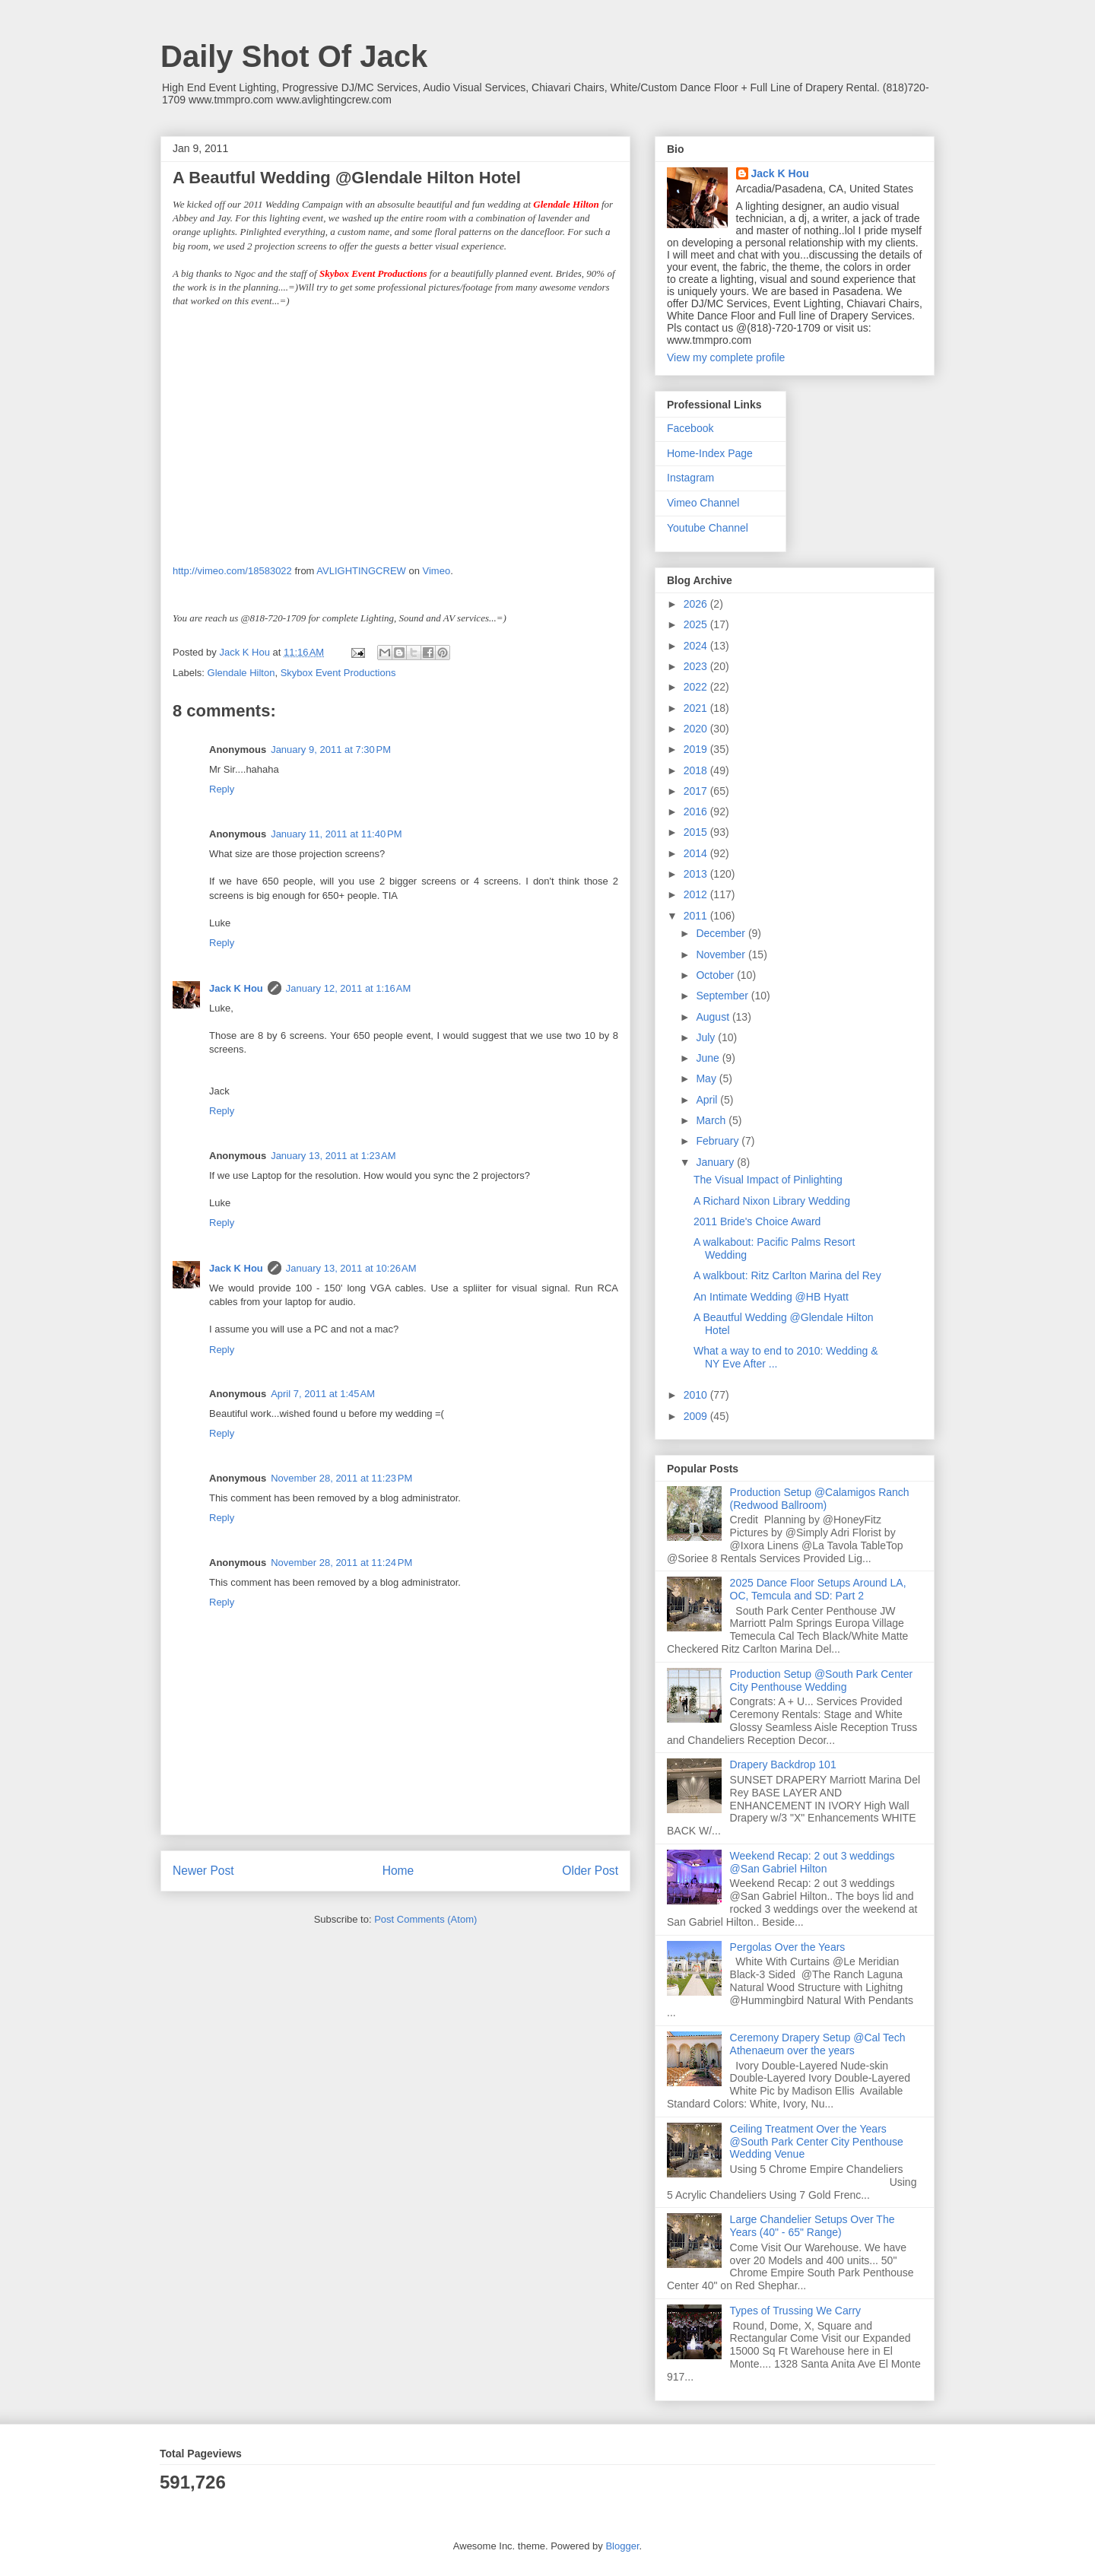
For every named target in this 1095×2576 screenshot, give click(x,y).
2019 (697, 749)
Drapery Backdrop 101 (783, 1764)
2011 (697, 916)
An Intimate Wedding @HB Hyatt (771, 1297)
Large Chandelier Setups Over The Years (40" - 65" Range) (812, 2225)
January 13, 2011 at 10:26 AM (351, 1268)
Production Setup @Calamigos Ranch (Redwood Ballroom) (819, 1498)
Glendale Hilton (241, 672)
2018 (697, 770)
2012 (697, 894)
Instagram (690, 478)
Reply (221, 789)
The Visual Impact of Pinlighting (768, 1180)
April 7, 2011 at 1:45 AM (323, 1393)
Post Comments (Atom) (425, 1919)
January (716, 1162)
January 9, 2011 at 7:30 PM (331, 749)
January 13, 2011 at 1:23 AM (333, 1155)
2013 (697, 874)
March (712, 1120)
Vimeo (437, 571)
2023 (697, 666)
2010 (697, 1395)
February (718, 1141)
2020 (697, 729)
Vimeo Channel (703, 503)
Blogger (622, 2546)
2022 (697, 687)
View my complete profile (726, 357)
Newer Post (203, 1870)
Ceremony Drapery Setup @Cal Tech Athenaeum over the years (818, 2044)
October (716, 975)
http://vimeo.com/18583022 (232, 571)
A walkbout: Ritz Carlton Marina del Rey (787, 1275)
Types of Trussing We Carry (795, 2310)
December (721, 933)
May (707, 1078)
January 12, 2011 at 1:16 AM (348, 988)
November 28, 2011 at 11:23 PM (341, 1478)
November (721, 954)
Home (398, 1870)
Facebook (690, 428)
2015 (697, 832)
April (708, 1100)
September (723, 995)
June (709, 1058)
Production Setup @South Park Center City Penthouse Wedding (821, 1680)
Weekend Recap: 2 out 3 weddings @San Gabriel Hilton (812, 1862)
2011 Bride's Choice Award (757, 1221)
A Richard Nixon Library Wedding (772, 1201)
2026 (697, 604)
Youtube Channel (707, 528)
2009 (697, 1416)
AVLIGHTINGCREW (361, 571)
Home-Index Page (710, 453)
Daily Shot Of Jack (293, 56)
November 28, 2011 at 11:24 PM (341, 1562)
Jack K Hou (236, 988)
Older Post (590, 1870)
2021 (697, 708)
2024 (697, 646)
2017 (697, 791)
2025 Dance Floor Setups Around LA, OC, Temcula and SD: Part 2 (818, 1589)
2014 (697, 853)
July (707, 1037)
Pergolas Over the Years (788, 1947)
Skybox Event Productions (338, 672)
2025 (697, 624)
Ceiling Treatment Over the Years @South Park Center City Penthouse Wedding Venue (816, 2142)
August (714, 1017)
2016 (697, 811)
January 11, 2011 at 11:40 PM (336, 834)
